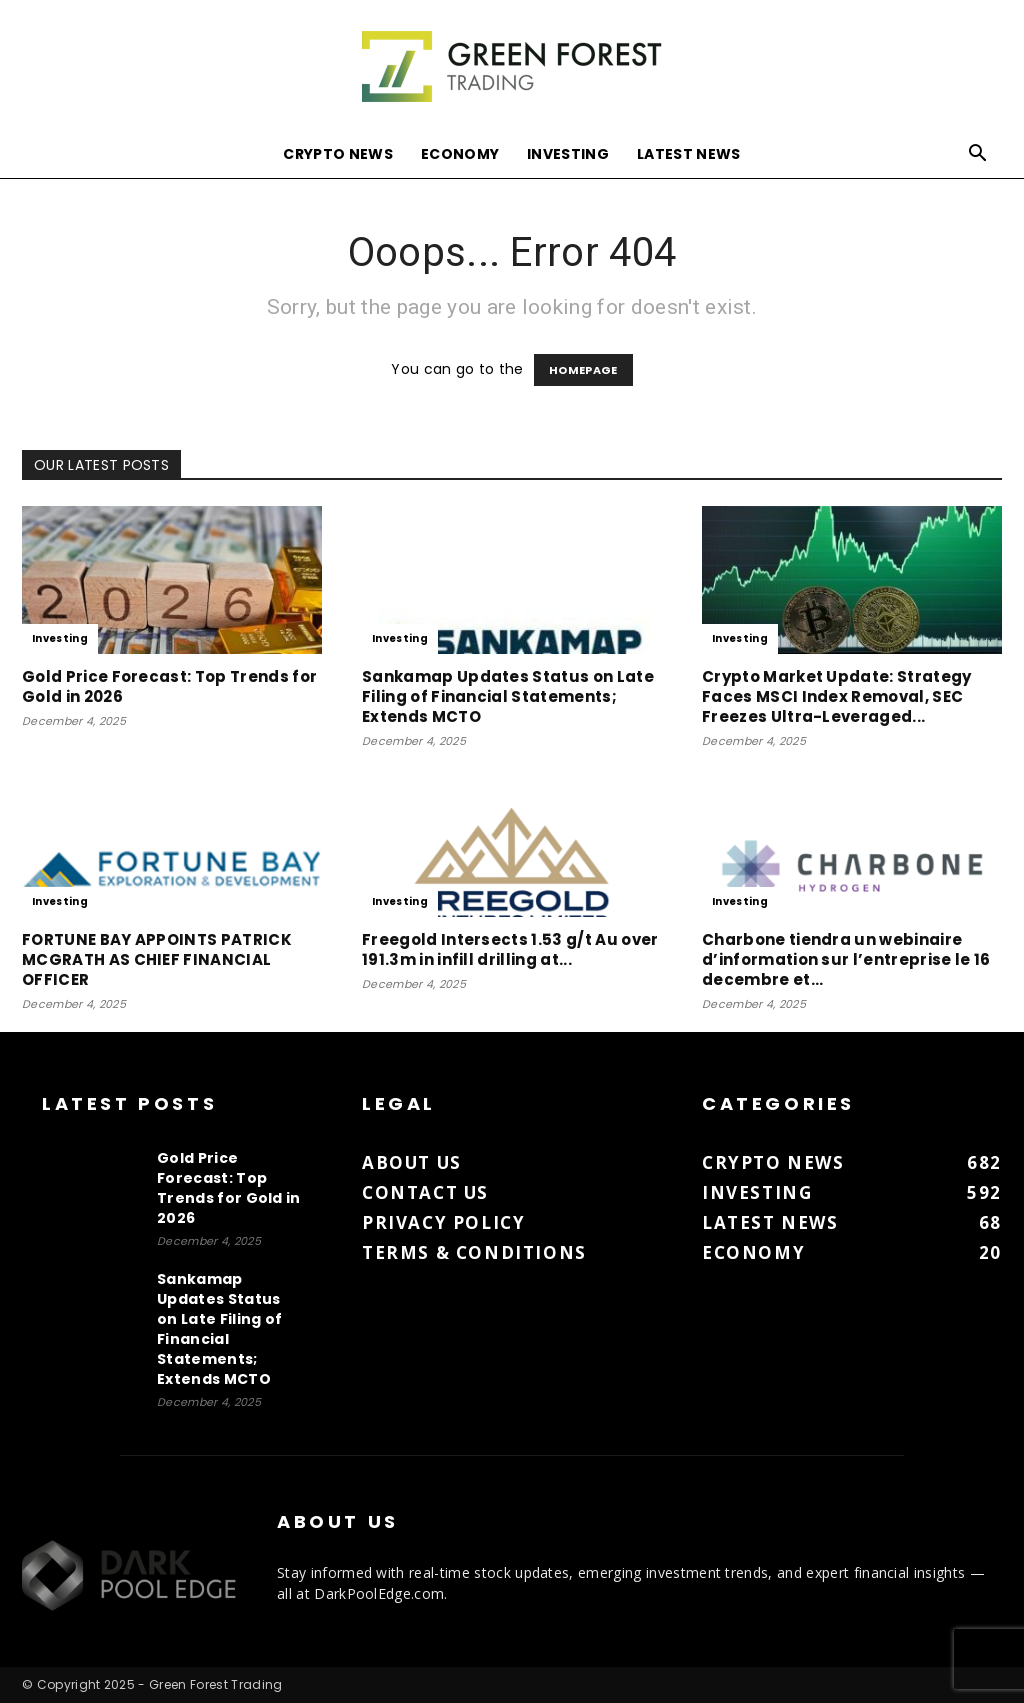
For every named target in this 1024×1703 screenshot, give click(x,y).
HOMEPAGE (583, 370)
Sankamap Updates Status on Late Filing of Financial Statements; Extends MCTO (508, 696)
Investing (568, 154)
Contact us (425, 1192)
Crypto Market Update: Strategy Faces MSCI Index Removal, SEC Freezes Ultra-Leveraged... (837, 696)
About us (412, 1162)
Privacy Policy (443, 1222)
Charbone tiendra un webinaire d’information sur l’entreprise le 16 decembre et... (846, 959)
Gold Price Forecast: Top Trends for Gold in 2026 (169, 686)
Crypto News (338, 154)
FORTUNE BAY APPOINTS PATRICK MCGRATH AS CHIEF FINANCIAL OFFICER (157, 959)
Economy (460, 154)
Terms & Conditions (474, 1252)
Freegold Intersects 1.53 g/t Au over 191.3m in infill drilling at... (510, 949)
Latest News (689, 154)
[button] (978, 155)
